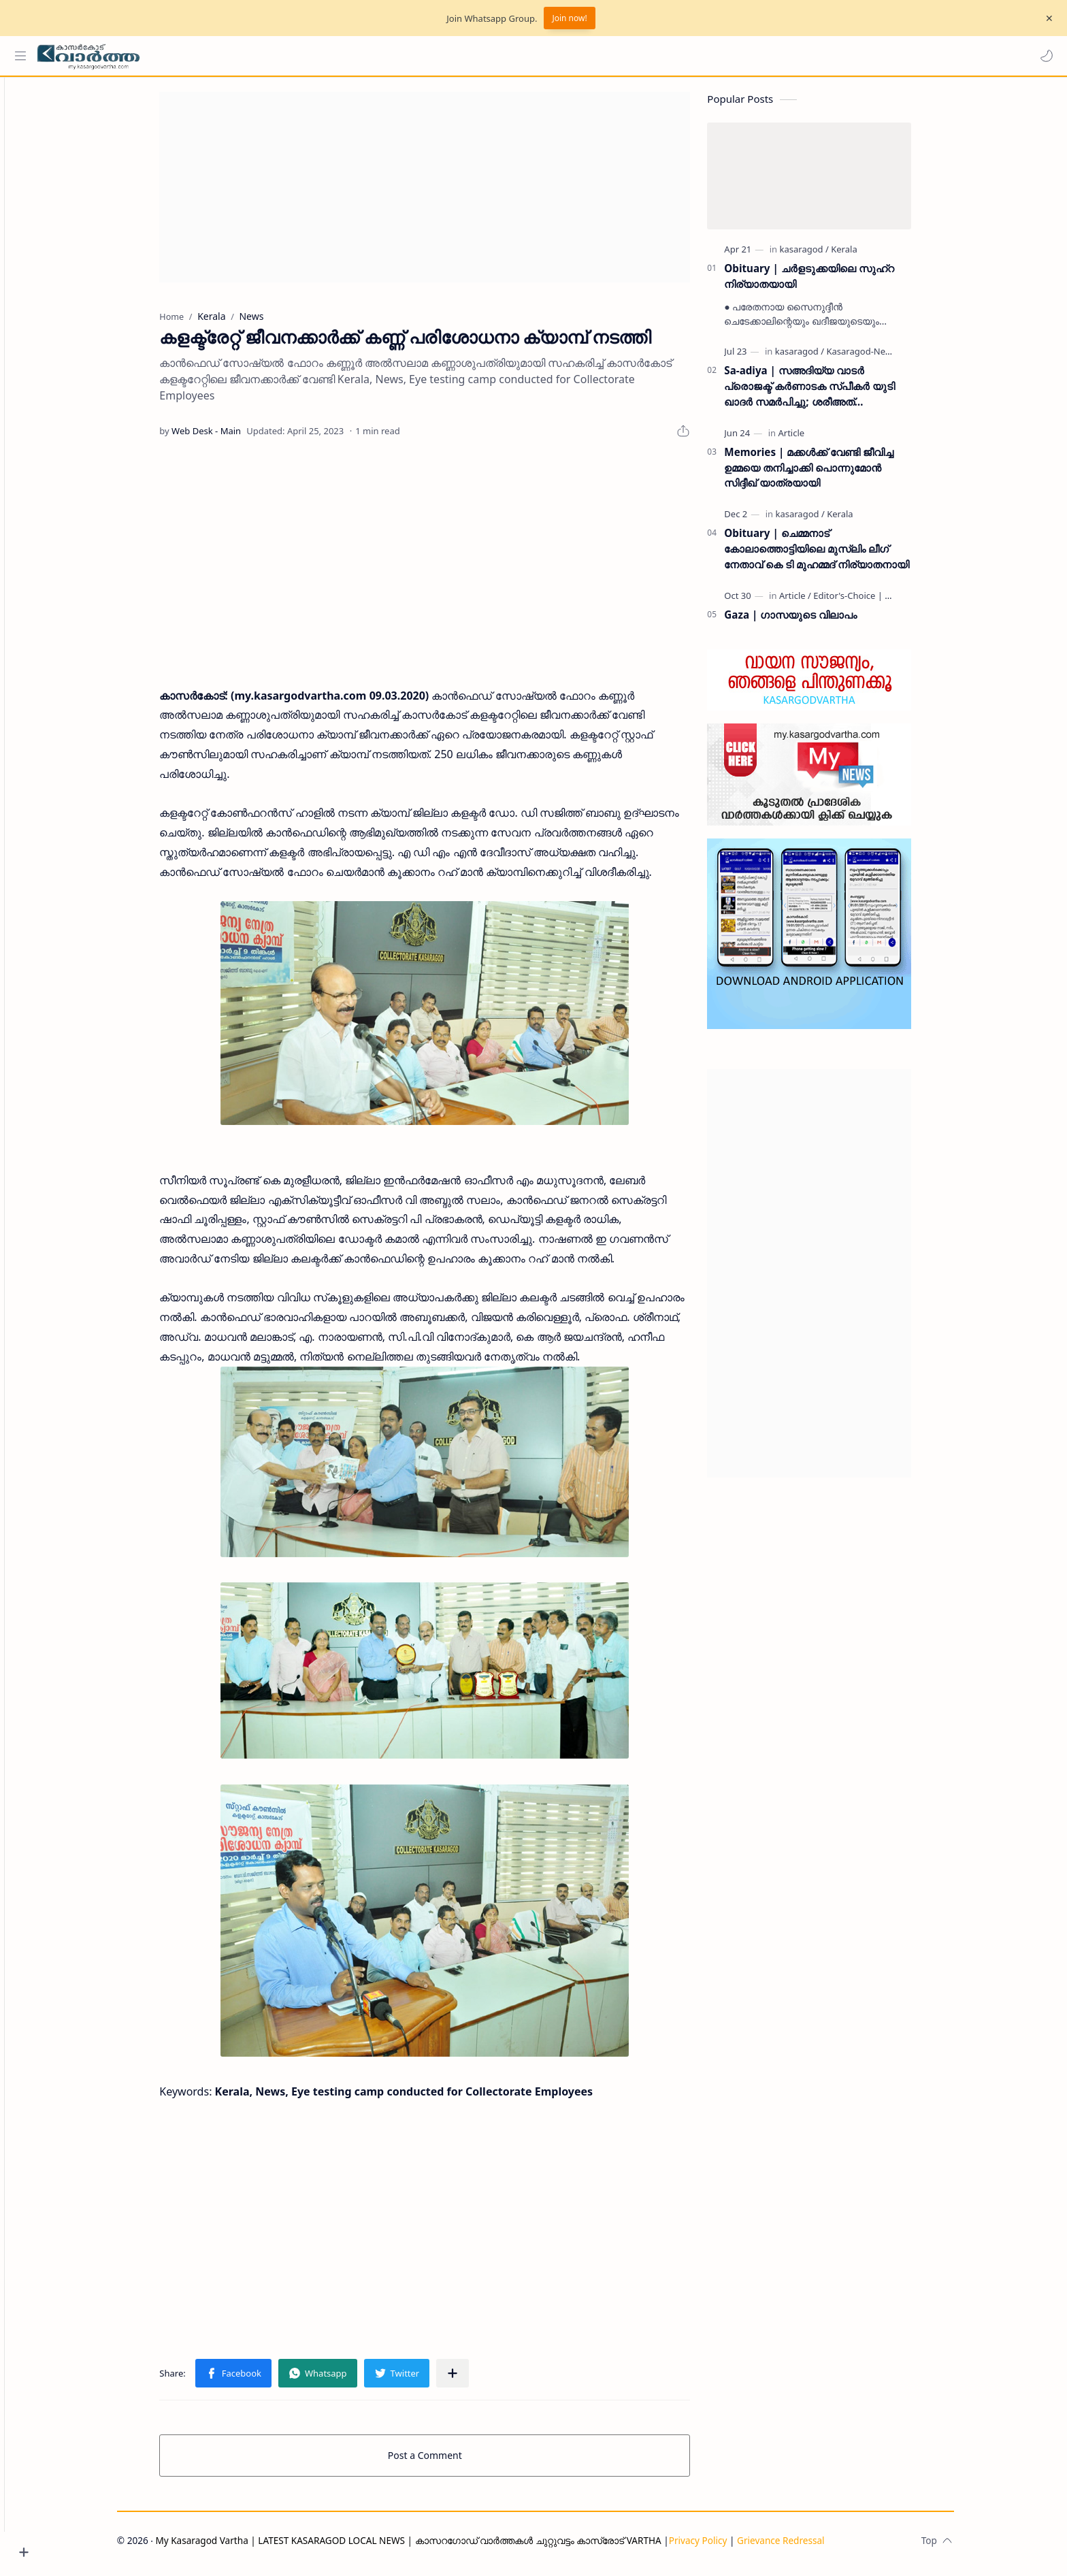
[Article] (815, 439)
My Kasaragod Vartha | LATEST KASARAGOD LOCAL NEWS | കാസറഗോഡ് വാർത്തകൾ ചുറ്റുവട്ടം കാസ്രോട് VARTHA (432, 2547)
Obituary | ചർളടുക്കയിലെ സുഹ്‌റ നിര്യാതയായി (832, 282)
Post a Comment (449, 2462)
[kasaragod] (827, 255)
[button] (1043, 56)
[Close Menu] (1046, 18)
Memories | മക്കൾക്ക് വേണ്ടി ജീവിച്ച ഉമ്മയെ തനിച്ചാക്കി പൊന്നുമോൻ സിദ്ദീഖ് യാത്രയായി (832, 473)
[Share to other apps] (476, 2380)
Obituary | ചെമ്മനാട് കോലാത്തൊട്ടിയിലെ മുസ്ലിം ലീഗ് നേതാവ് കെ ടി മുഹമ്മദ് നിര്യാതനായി (840, 554)
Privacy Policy (721, 2547)
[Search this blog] (282, 56)
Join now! (569, 18)
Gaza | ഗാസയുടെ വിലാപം (814, 620)
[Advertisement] (448, 193)
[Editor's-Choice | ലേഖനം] (888, 602)
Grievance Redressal (805, 2547)
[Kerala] (868, 255)
